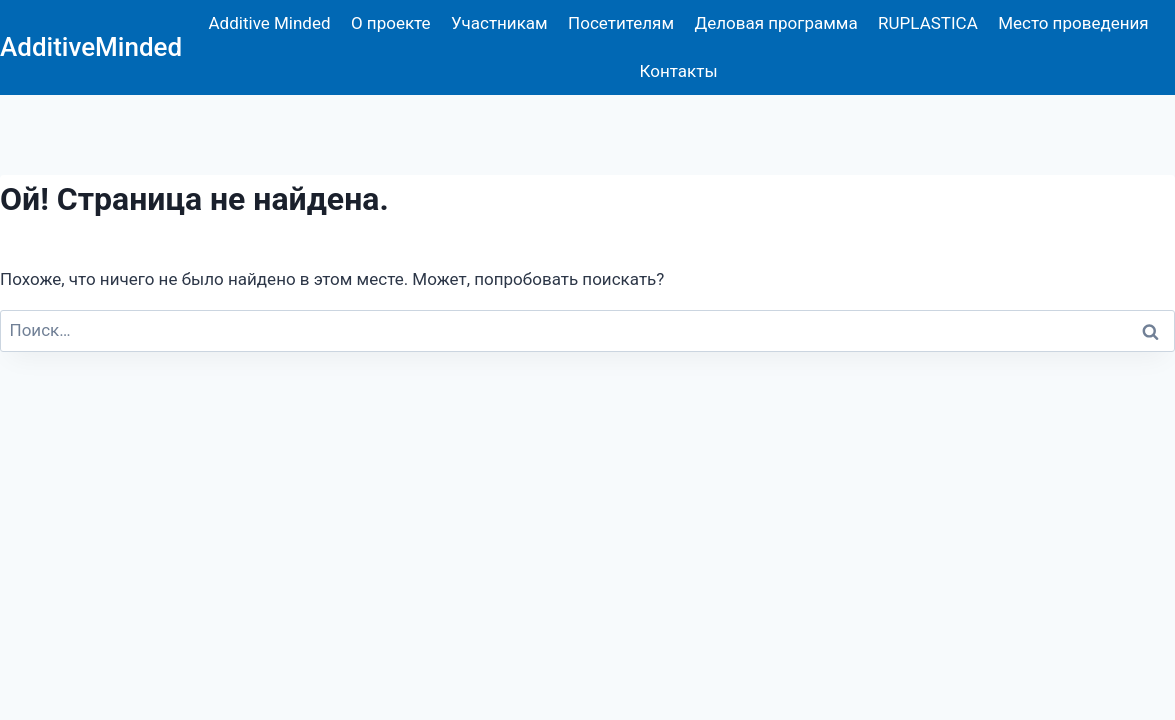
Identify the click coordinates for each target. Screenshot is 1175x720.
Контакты (679, 71)
